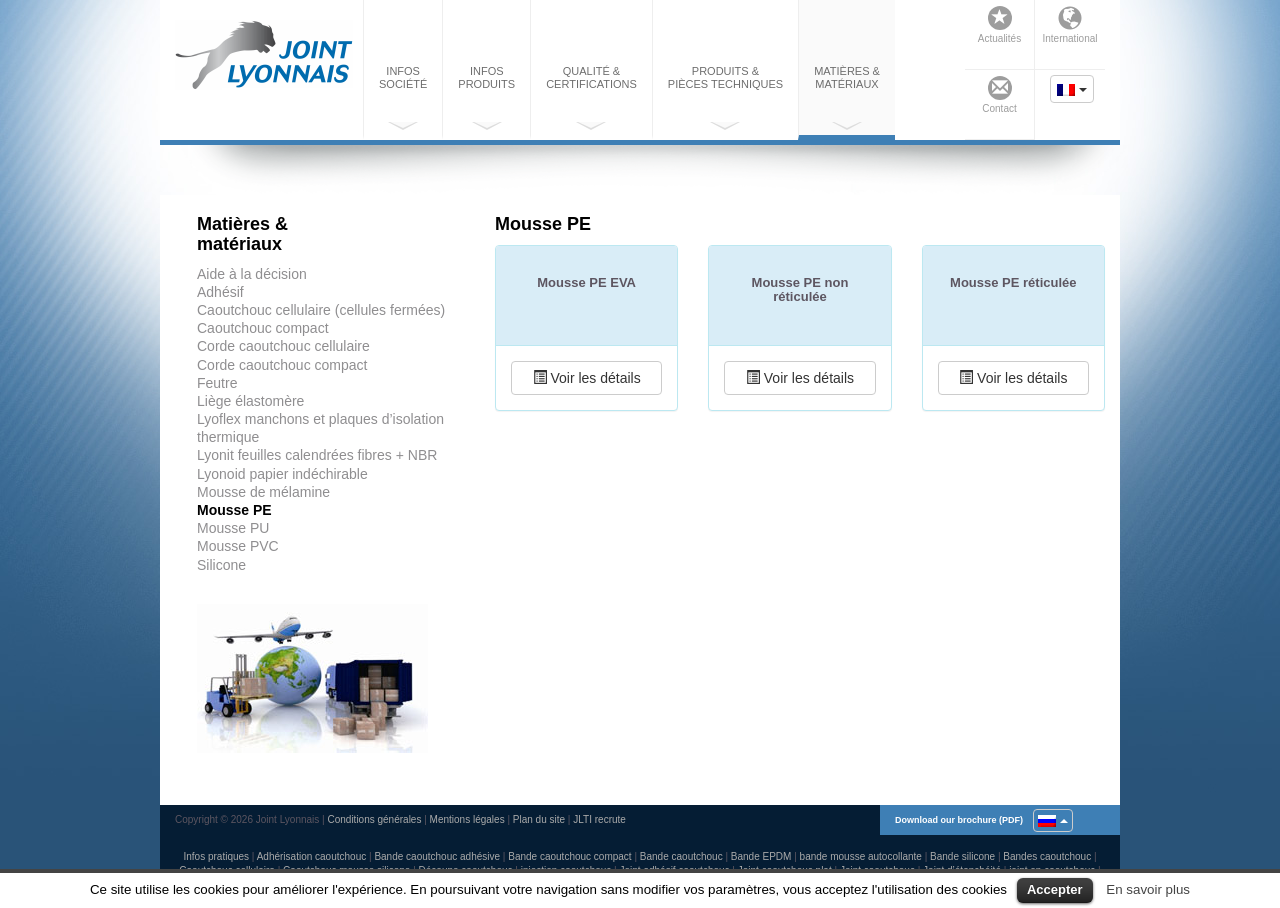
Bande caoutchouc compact (569, 856)
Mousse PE (234, 510)
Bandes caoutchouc (1047, 856)
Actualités (999, 25)
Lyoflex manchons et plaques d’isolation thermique (320, 428)
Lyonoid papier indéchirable (282, 474)
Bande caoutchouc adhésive (437, 856)
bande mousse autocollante (861, 856)
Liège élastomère (250, 401)
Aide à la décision (252, 274)
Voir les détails (587, 378)
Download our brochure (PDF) (959, 820)
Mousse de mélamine (263, 492)
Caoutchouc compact (263, 328)
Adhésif (220, 292)
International (1069, 25)
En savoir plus (1148, 889)
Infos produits (486, 97)
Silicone (221, 565)
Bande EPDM (761, 856)
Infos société (403, 97)
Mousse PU (233, 528)
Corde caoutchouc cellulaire (283, 346)
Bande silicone (962, 856)
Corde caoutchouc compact (282, 365)
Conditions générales (374, 819)
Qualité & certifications (591, 97)
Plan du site (539, 819)
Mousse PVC (238, 546)
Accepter (1055, 889)
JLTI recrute (599, 819)
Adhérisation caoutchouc (312, 856)
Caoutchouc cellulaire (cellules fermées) (321, 310)
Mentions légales (467, 819)
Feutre (217, 383)
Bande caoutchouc (681, 856)
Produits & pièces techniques (725, 97)
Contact (999, 95)
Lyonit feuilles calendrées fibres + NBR (317, 455)
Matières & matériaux (847, 97)
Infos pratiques (216, 856)
